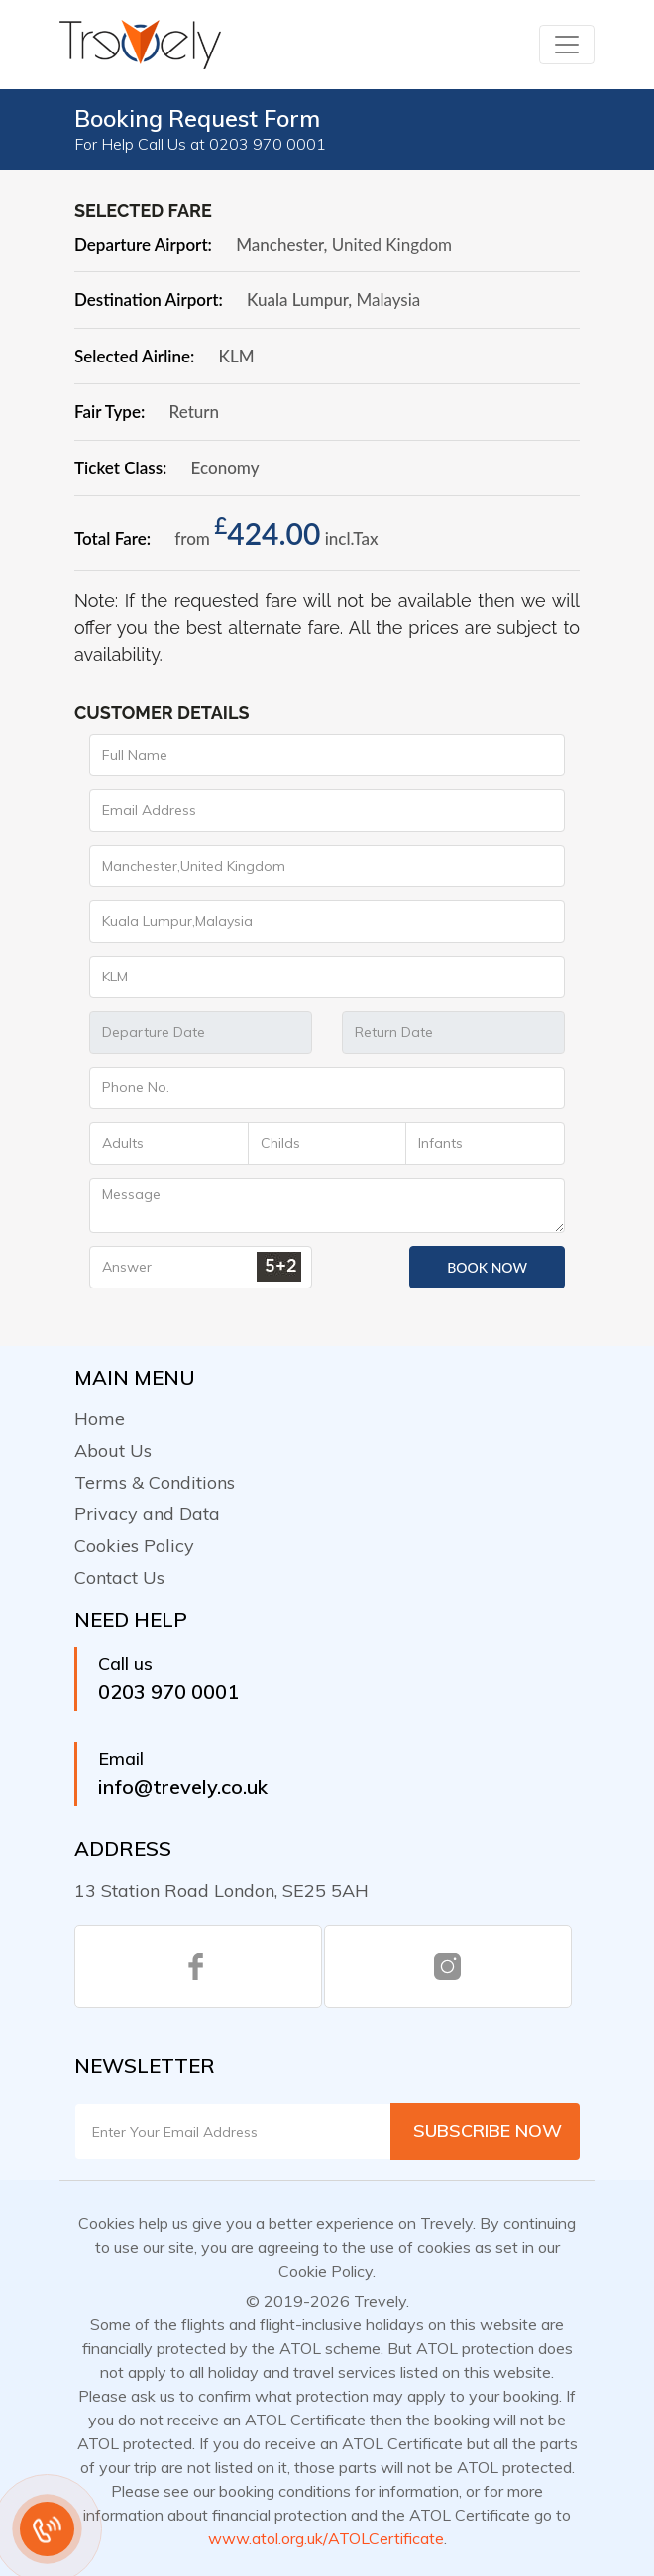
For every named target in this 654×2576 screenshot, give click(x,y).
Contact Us (119, 1577)
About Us (113, 1450)
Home (99, 1418)
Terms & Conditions (154, 1482)
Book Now (487, 1267)
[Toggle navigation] (567, 44)
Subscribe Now (487, 2130)
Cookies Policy (134, 1545)
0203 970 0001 (168, 1691)
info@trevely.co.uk (183, 1786)
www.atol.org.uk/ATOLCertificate (326, 2538)
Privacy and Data (147, 1513)
